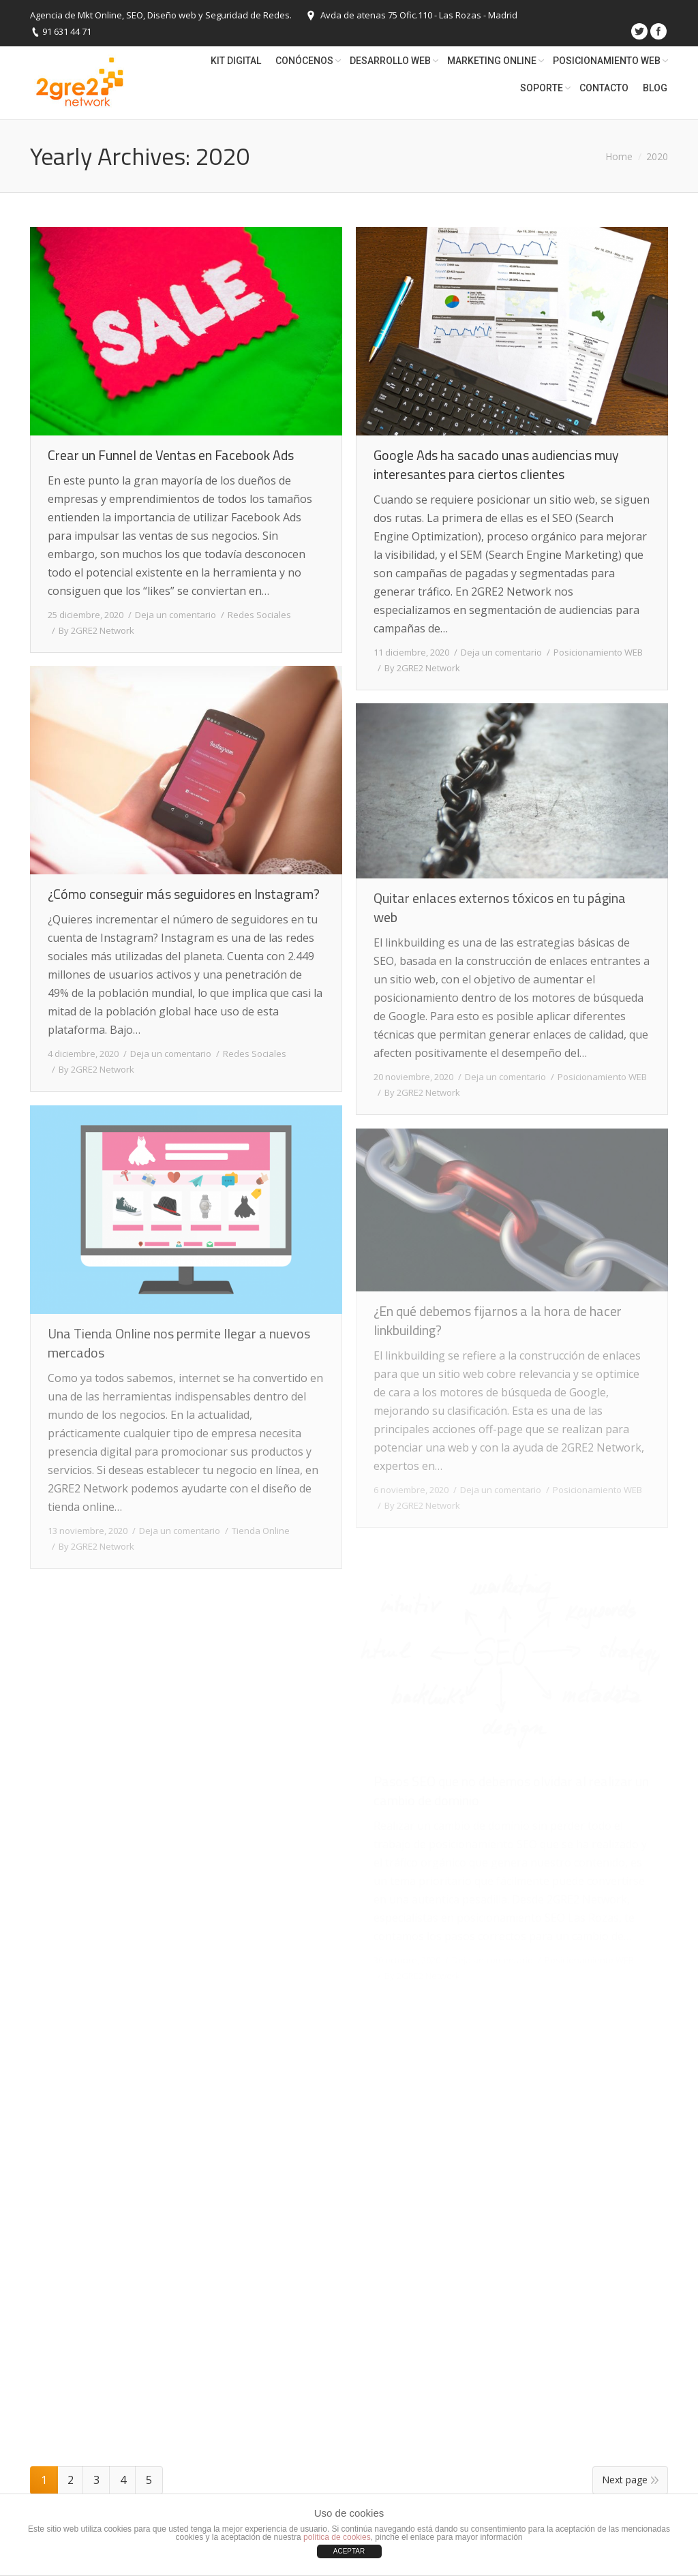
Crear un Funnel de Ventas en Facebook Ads (171, 455)
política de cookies (337, 2537)
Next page (625, 2479)
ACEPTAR (349, 2551)
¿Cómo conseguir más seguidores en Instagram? (184, 894)
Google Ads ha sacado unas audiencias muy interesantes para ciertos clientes (496, 465)
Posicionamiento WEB (598, 652)
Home (619, 156)
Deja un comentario (175, 615)
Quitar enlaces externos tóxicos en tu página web (500, 908)
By (96, 630)
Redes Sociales (259, 615)
